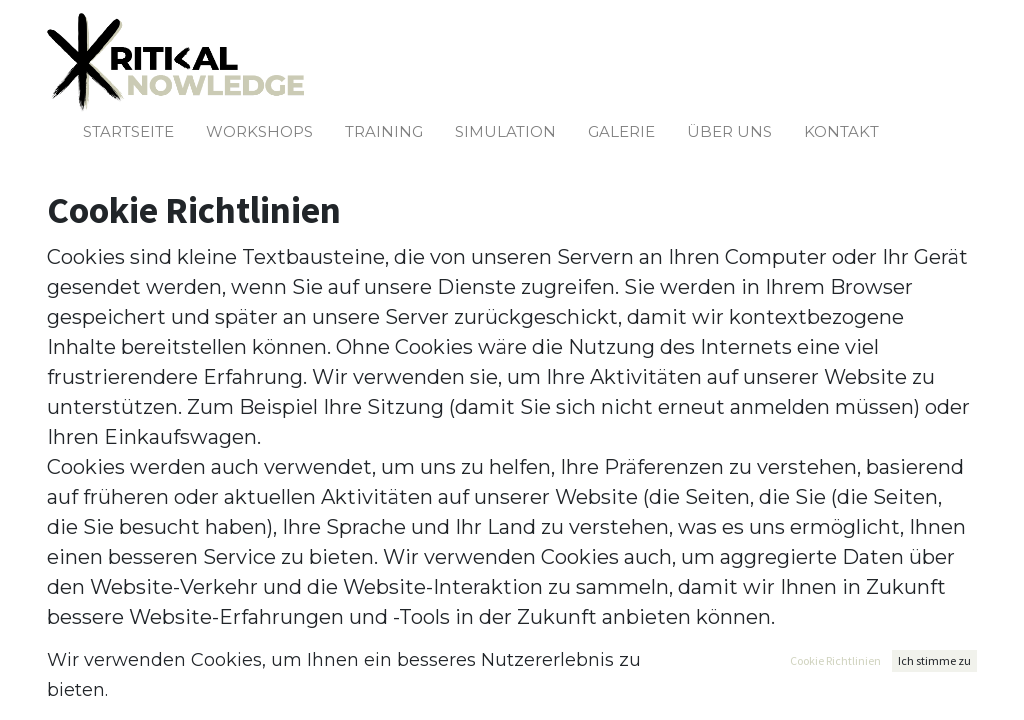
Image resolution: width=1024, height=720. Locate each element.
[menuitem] (128, 132)
